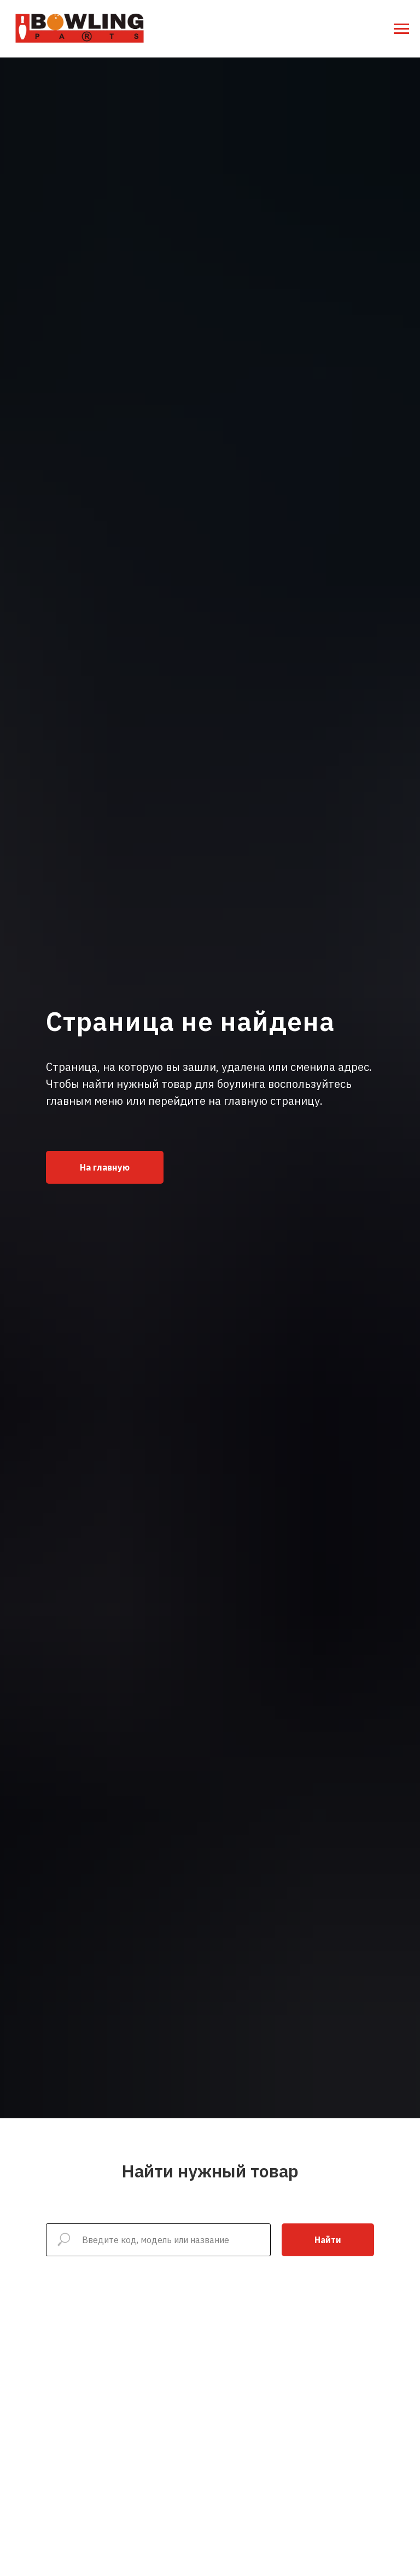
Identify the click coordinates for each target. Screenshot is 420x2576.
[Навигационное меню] (401, 29)
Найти (327, 2239)
